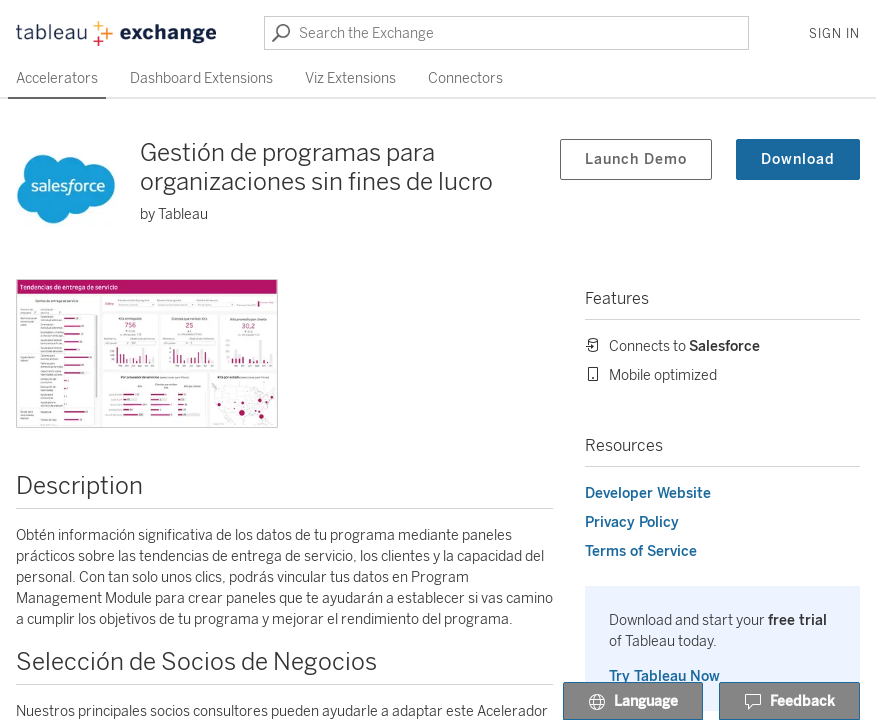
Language (633, 702)
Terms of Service (641, 551)
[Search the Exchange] (506, 33)
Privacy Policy (632, 522)
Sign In (834, 34)
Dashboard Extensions (201, 78)
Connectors (465, 78)
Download (798, 159)
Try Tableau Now (664, 676)
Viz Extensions (350, 78)
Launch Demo (636, 159)
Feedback (789, 702)
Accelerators (57, 78)
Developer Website (648, 493)
